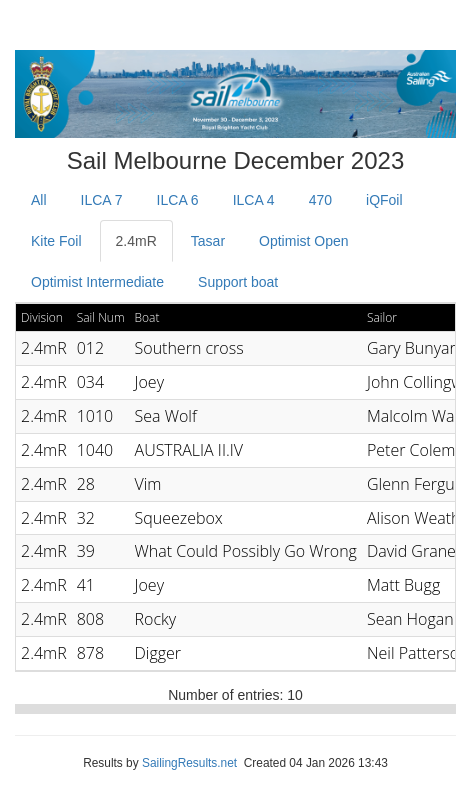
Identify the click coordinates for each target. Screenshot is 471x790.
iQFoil (384, 200)
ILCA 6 (178, 200)
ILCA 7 (102, 200)
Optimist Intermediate (97, 282)
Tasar (208, 241)
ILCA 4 (254, 200)
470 (320, 200)
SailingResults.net (189, 763)
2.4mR (136, 241)
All (39, 200)
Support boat (238, 282)
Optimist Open (303, 241)
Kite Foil (56, 241)
